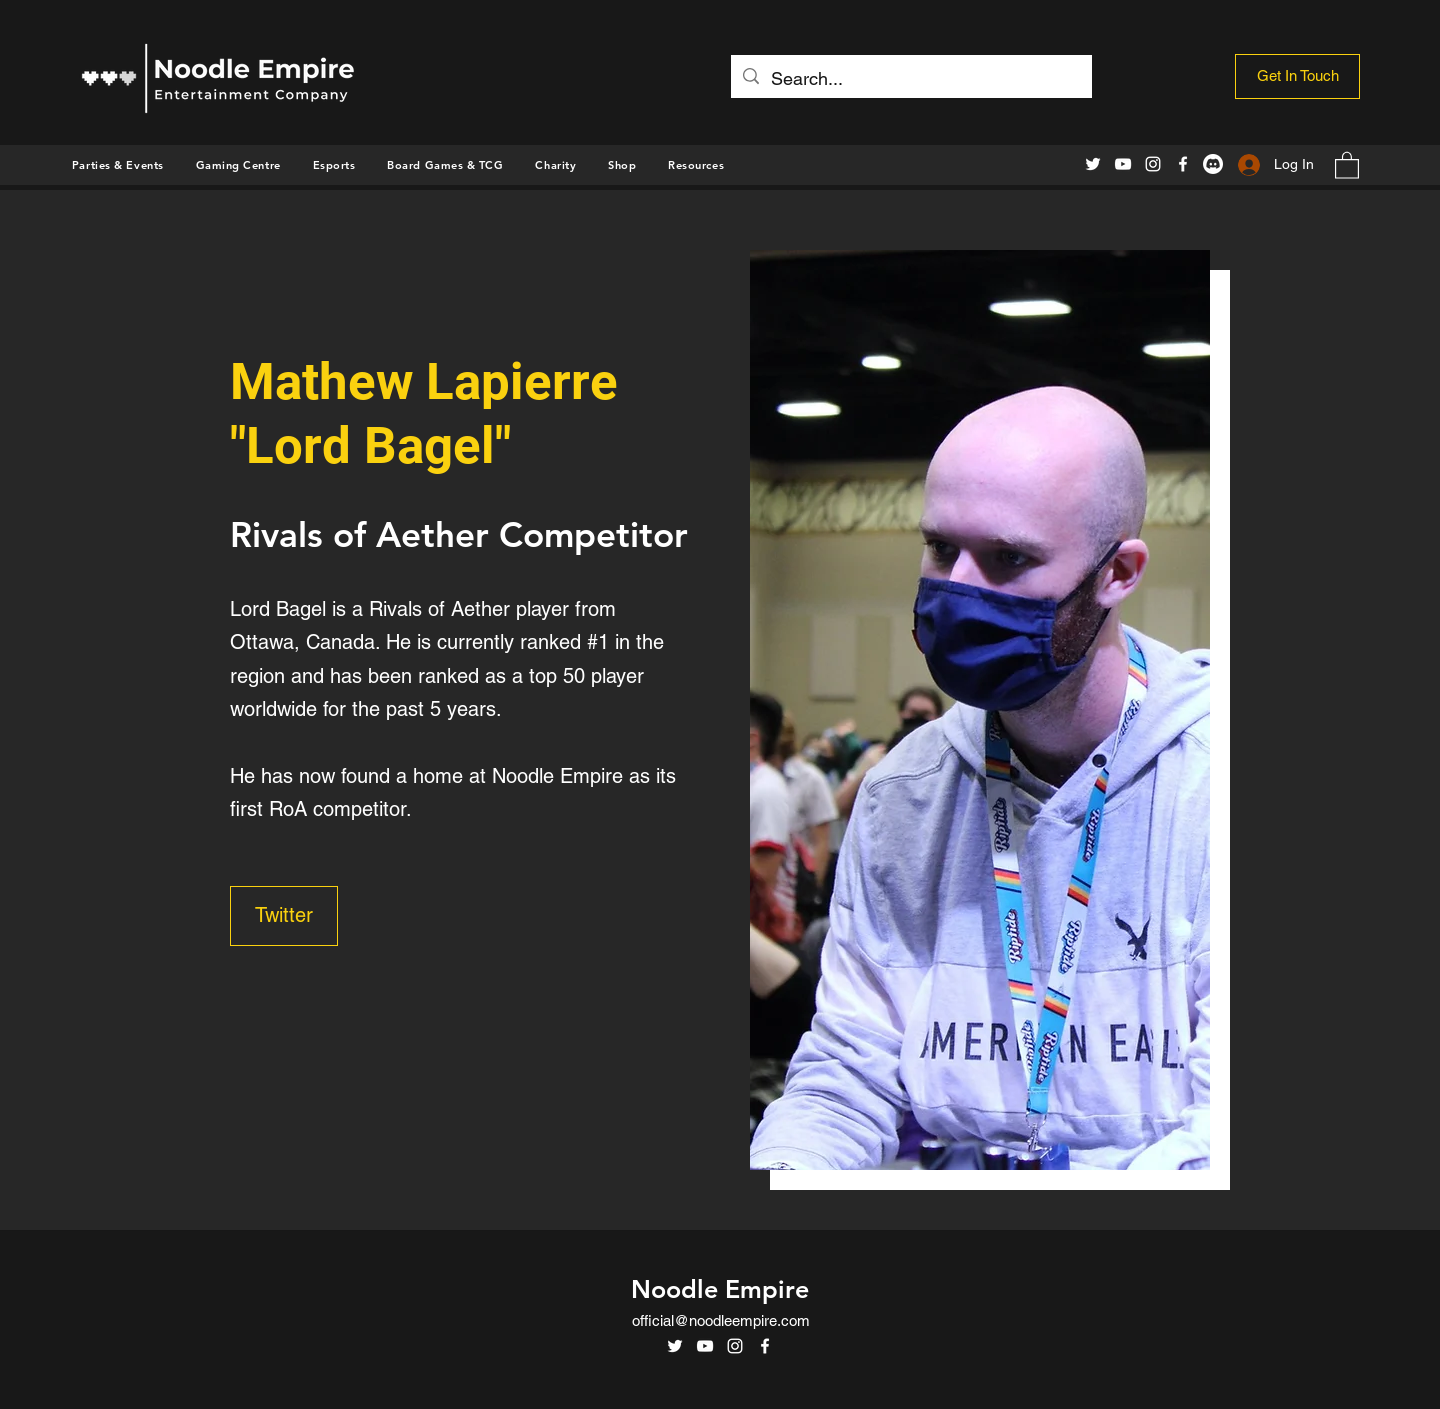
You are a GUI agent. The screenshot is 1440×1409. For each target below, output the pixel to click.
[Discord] (1213, 164)
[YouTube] (1123, 164)
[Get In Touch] (1297, 76)
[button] (622, 165)
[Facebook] (1183, 164)
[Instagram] (1153, 164)
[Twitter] (1093, 164)
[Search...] (910, 79)
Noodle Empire (720, 1289)
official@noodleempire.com (721, 1320)
